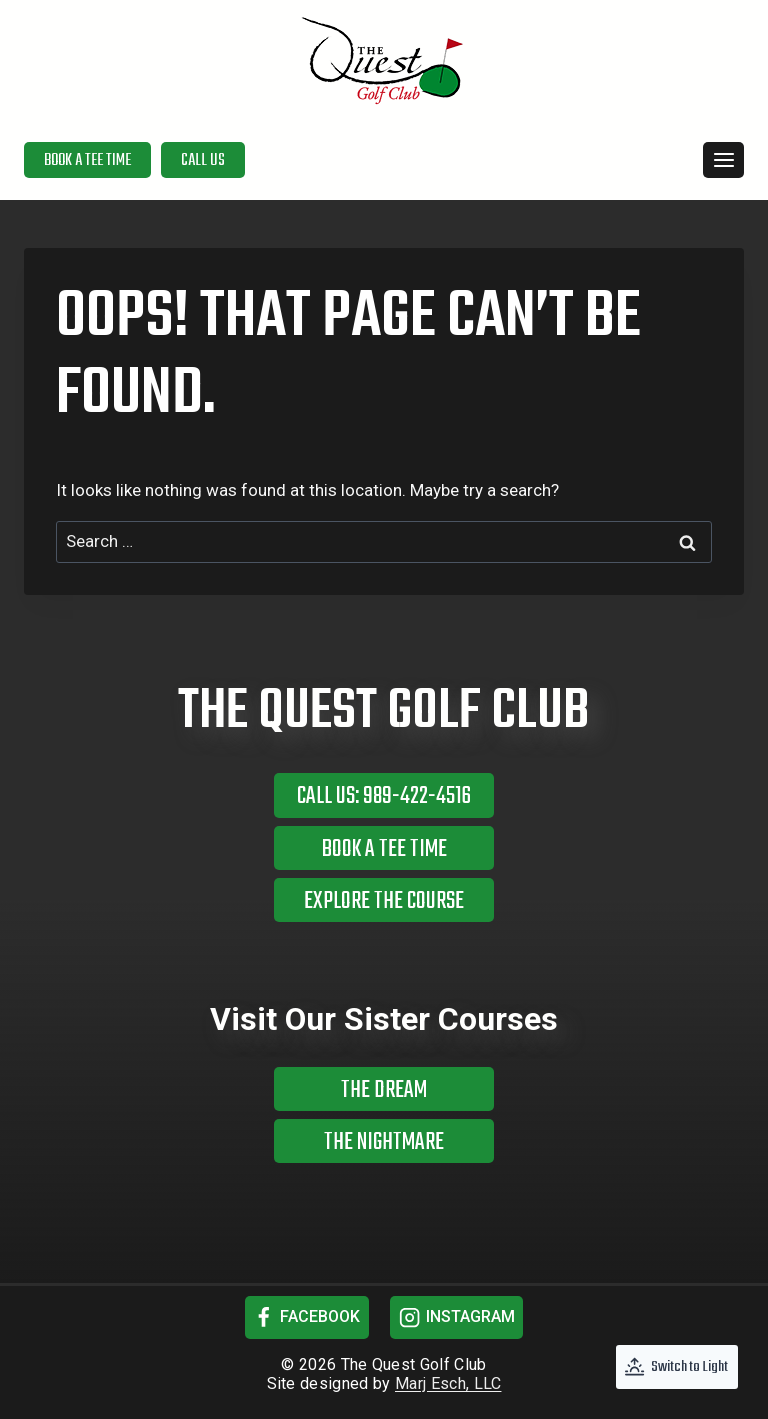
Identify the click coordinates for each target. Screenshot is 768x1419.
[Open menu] (723, 159)
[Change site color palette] (677, 1367)
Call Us (203, 161)
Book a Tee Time (87, 161)
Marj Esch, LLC (448, 1383)
